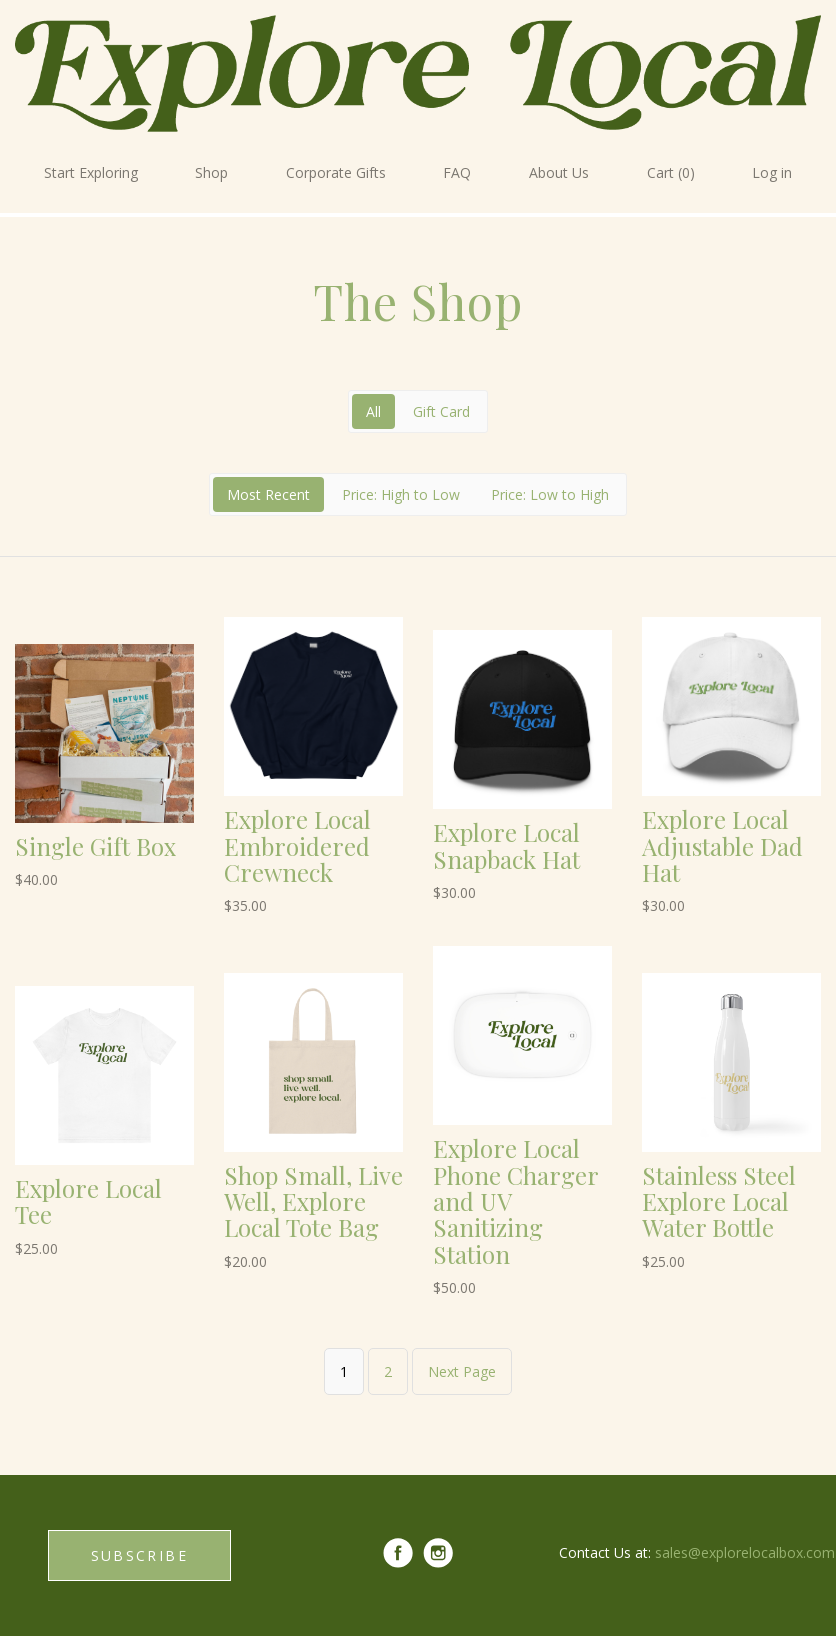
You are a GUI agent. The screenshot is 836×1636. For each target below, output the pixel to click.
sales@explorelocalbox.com (745, 1552)
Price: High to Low (401, 494)
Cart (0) (671, 172)
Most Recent (268, 494)
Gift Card (441, 411)
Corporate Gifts (336, 172)
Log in (772, 172)
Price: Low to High (550, 494)
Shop (211, 172)
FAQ (457, 172)
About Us (559, 172)
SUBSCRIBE (139, 1555)
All (373, 411)
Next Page (462, 1371)
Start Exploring (91, 172)
